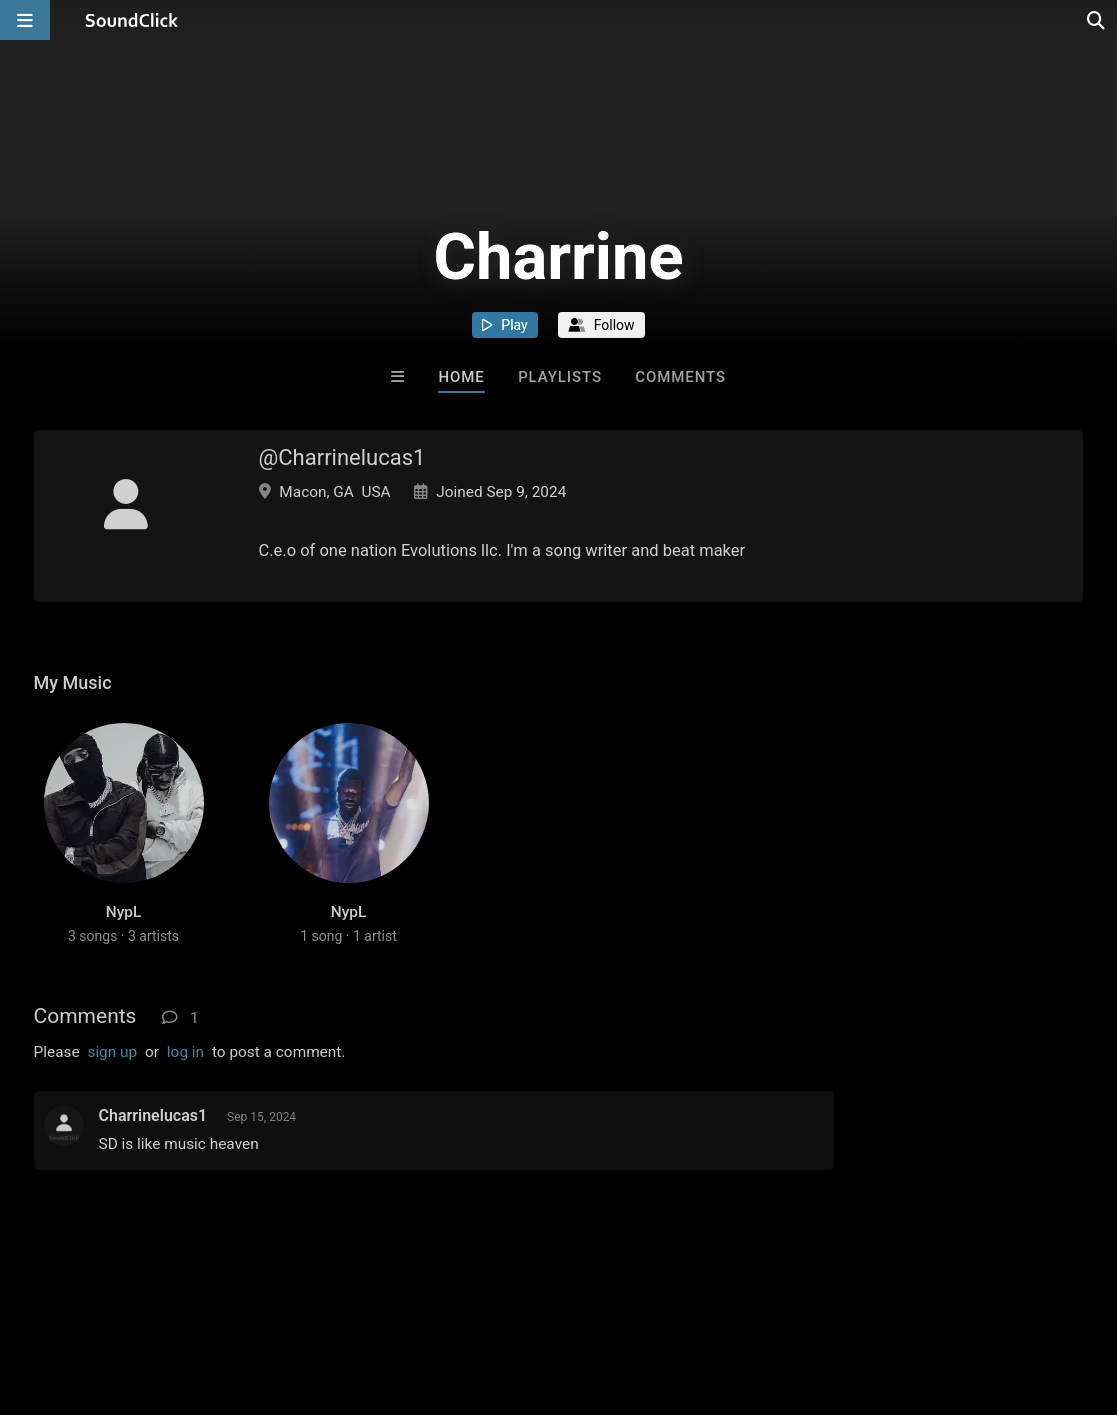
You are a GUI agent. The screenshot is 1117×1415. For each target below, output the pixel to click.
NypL (123, 912)
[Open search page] (1097, 20)
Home (461, 377)
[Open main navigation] (25, 20)
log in (185, 1052)
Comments (680, 377)
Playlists (560, 377)
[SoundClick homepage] (132, 20)
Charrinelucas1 (153, 1115)
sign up (112, 1052)
